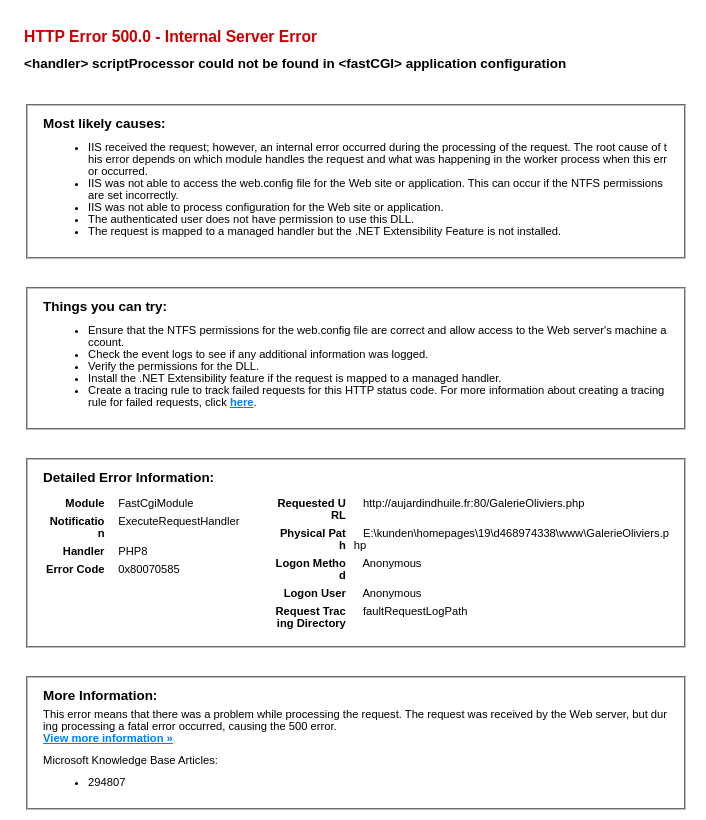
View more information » (108, 738)
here (242, 402)
